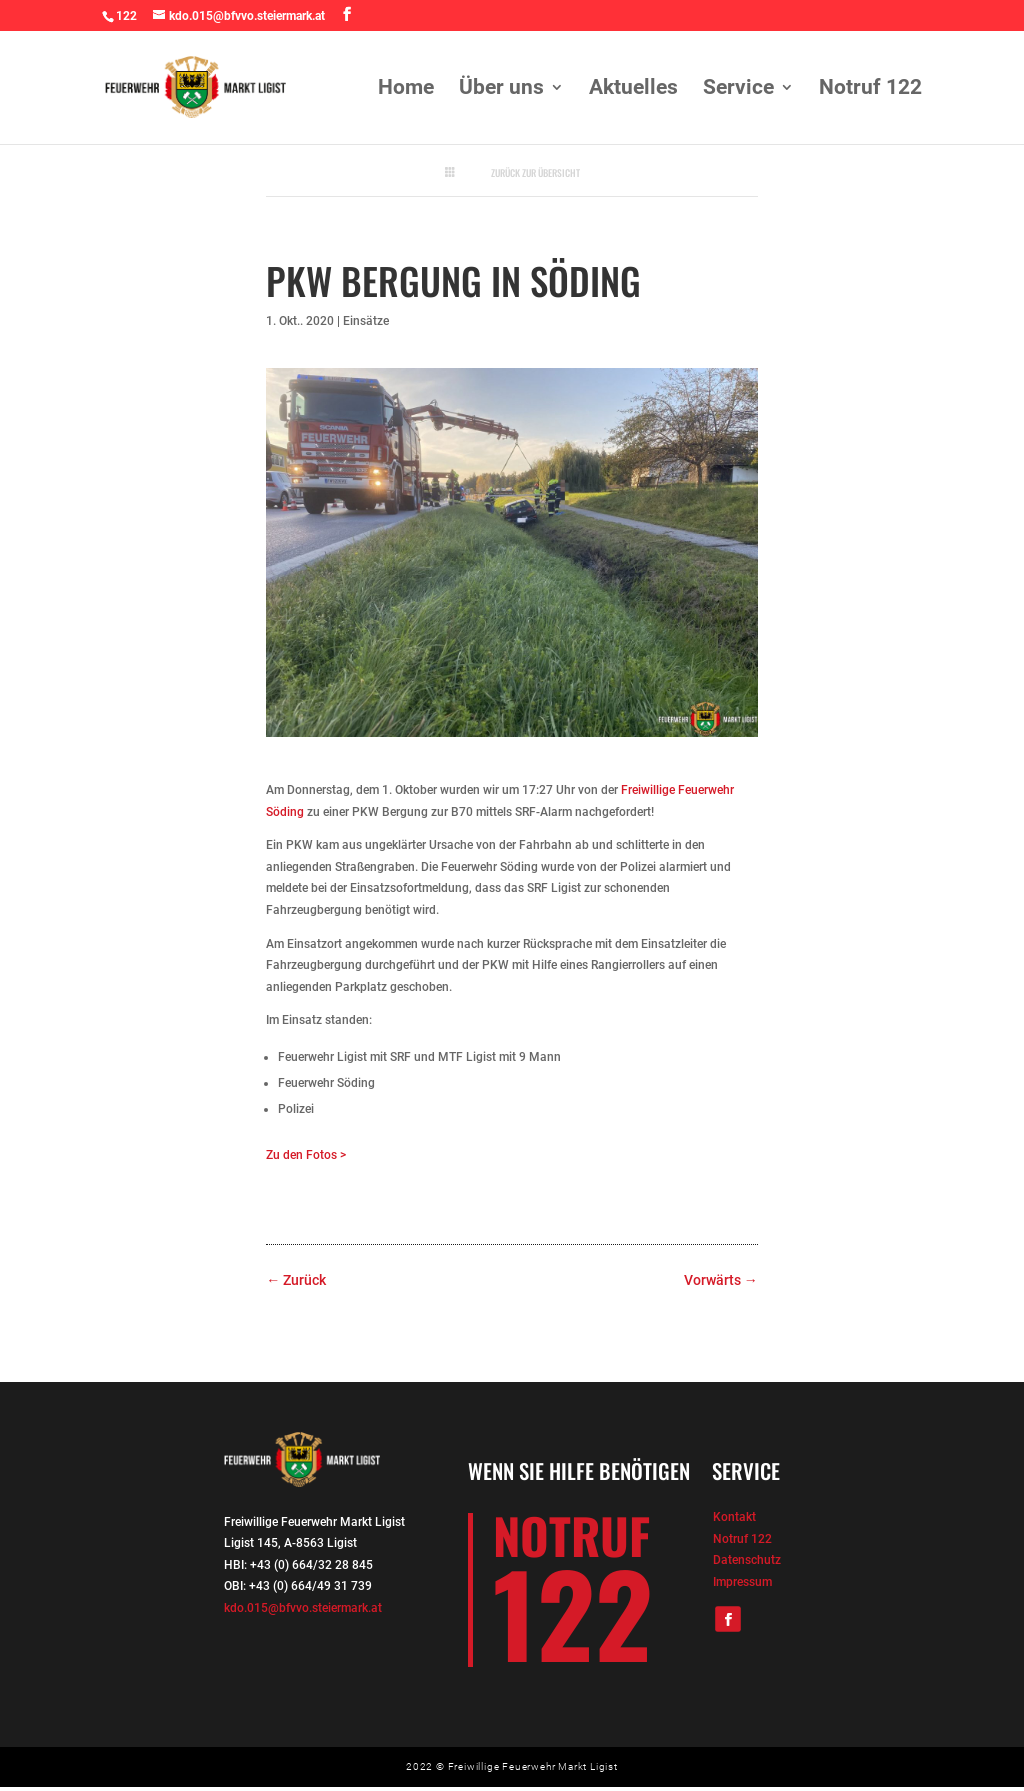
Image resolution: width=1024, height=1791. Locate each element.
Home (406, 89)
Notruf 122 (870, 89)
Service (738, 89)
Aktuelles (633, 89)
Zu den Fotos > (306, 1155)
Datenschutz (747, 1560)
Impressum (742, 1582)
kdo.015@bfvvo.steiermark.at (303, 1608)
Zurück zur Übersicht (535, 173)
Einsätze (366, 321)
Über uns (501, 89)
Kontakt (734, 1517)
